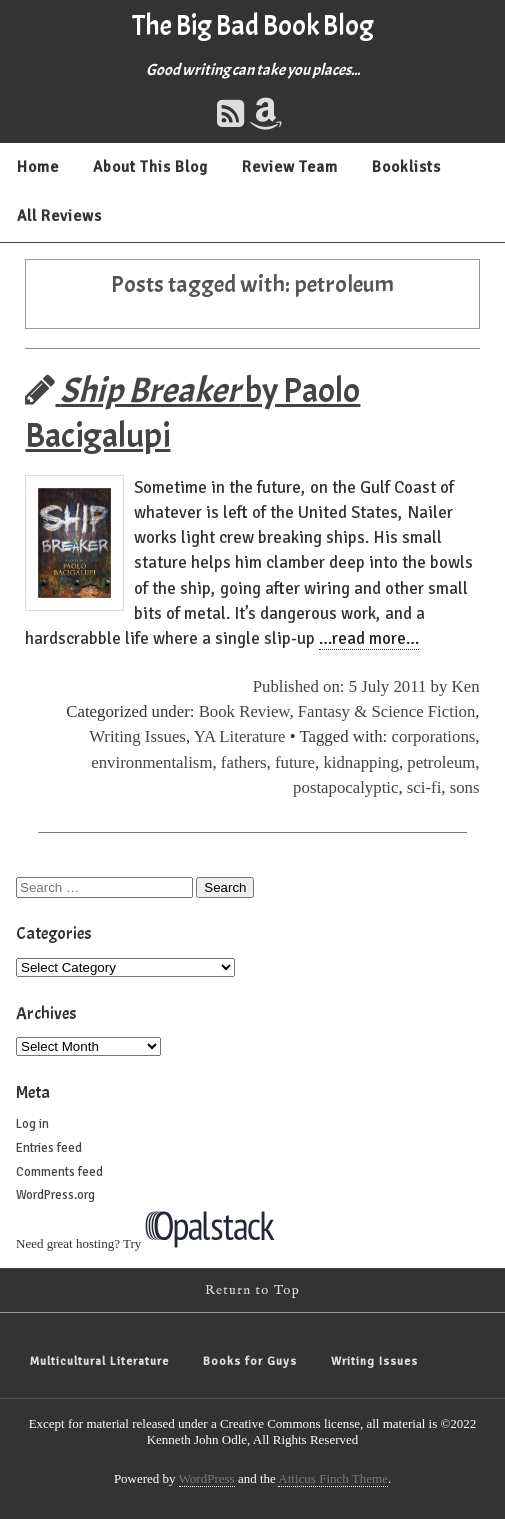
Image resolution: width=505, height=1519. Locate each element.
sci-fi (424, 787)
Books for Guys (250, 1361)
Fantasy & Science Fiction (387, 711)
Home (38, 167)
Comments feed (59, 1172)
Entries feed (49, 1148)
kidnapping (361, 762)
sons (465, 787)
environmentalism (151, 762)
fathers (244, 762)
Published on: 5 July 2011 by (352, 686)
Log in (32, 1124)
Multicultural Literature (99, 1361)
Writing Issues (137, 736)
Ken (466, 686)
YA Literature (240, 736)
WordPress (207, 1478)
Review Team (290, 167)
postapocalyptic (345, 787)
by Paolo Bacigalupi (192, 413)
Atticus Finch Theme (333, 1478)
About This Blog (150, 167)
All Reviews (59, 216)
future (295, 762)
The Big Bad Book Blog (253, 26)
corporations (433, 736)
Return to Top (252, 1290)
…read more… (369, 638)
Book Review (244, 711)
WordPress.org (55, 1195)
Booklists (406, 167)
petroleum (441, 762)
